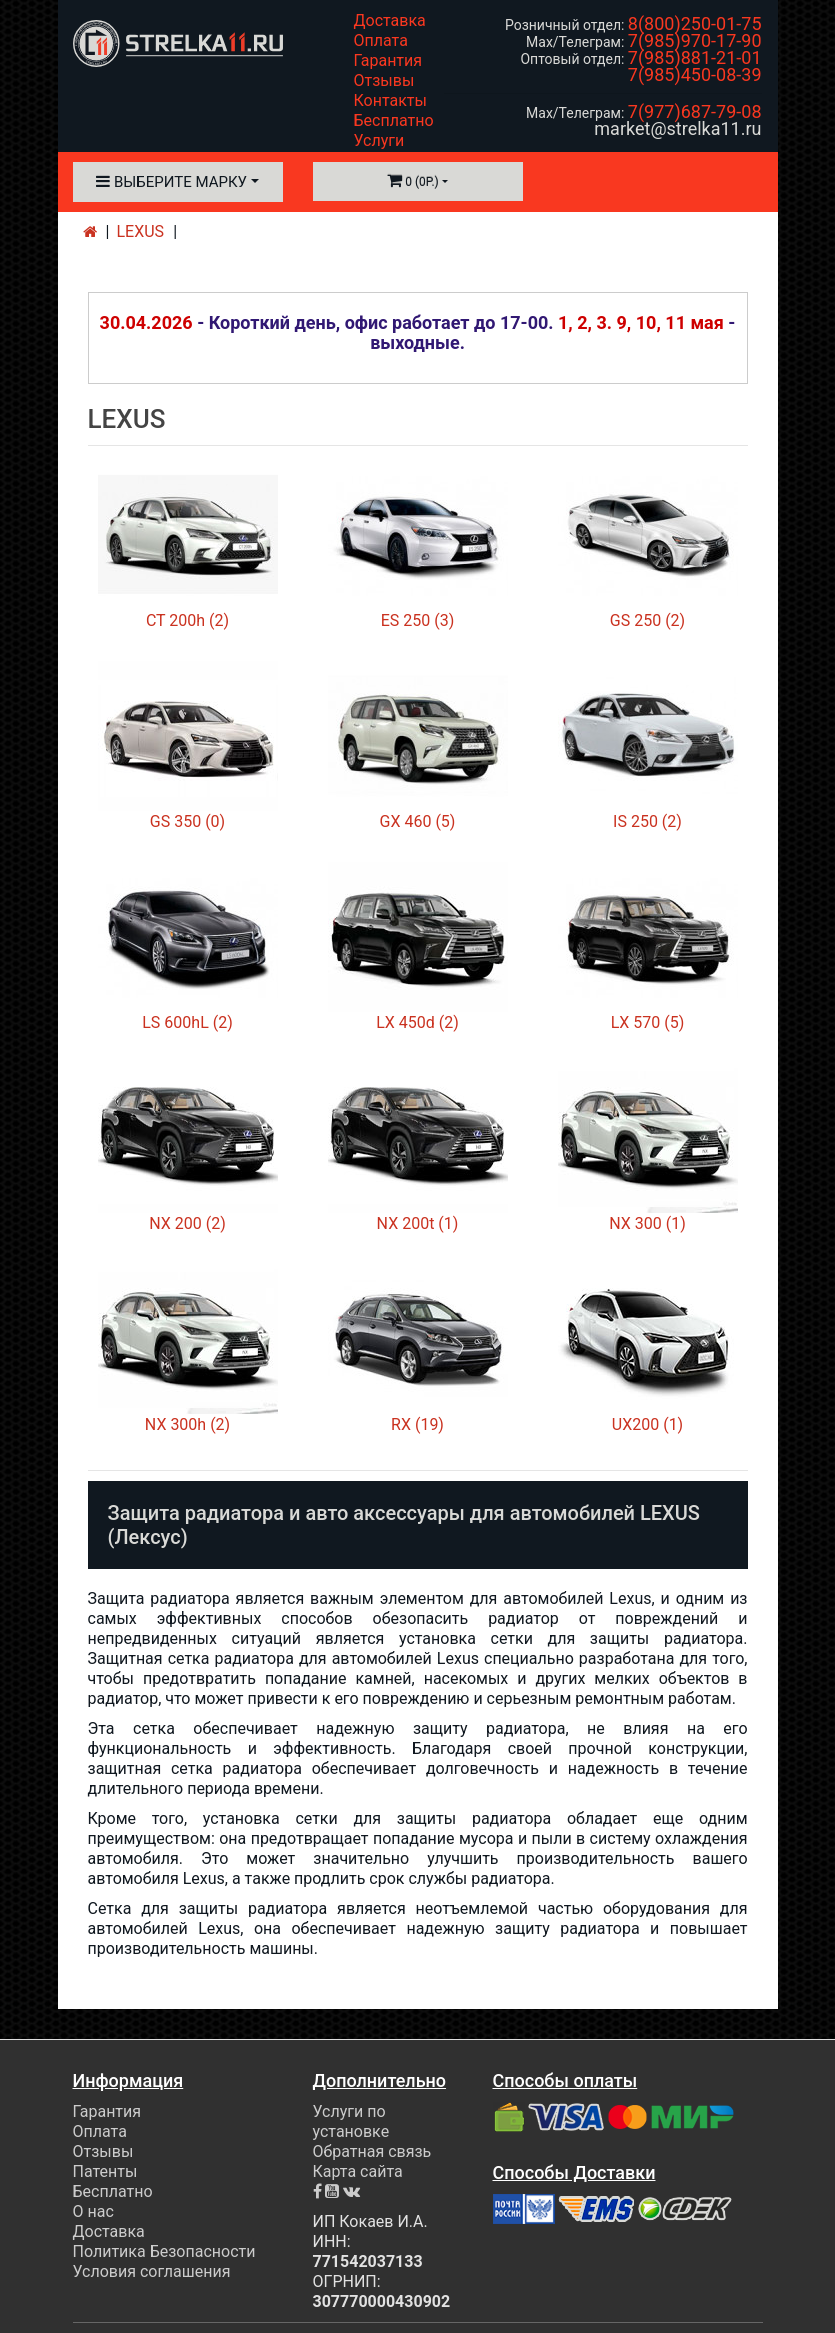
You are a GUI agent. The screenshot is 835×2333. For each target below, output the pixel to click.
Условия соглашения (152, 2271)
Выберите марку (171, 182)
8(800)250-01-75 (695, 23)
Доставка (390, 20)
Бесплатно (394, 120)
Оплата (381, 40)
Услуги (379, 140)
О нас (93, 2211)
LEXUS (141, 231)
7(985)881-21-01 (695, 57)
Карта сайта (358, 2171)
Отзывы (384, 80)
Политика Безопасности (164, 2251)
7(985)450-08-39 (695, 74)
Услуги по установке (351, 2121)
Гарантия (388, 60)
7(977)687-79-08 (695, 111)
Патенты (105, 2171)
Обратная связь (372, 2151)
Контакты (390, 100)
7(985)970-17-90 (695, 40)
